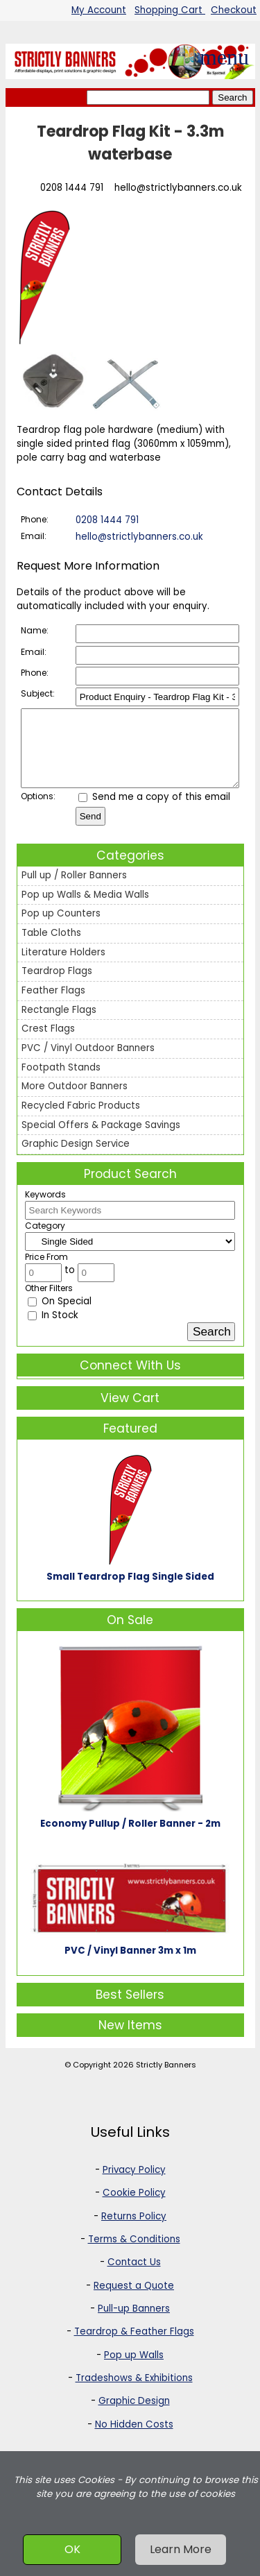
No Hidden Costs (134, 2439)
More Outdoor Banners (74, 1100)
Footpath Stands (61, 1082)
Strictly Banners (166, 2079)
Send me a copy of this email (154, 811)
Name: (35, 630)
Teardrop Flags (56, 985)
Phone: (35, 519)
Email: (33, 536)
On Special (60, 1315)
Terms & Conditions (134, 2253)
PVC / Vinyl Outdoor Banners (88, 1062)
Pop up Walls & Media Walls (85, 909)
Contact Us (134, 2276)
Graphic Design (134, 2415)
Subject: (38, 693)
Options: (38, 811)
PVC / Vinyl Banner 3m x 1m (130, 1965)
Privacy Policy (134, 2184)
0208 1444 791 (71, 187)
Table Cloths (51, 947)
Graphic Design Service (75, 1158)
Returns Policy (133, 2230)
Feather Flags (53, 1005)
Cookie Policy (134, 2207)
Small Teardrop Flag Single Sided (130, 1591)
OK (72, 2549)
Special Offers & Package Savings (100, 1139)
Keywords (45, 1209)
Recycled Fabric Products (80, 1120)
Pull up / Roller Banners (74, 889)
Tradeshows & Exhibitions (134, 2392)
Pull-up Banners (134, 2323)
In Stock (53, 1329)
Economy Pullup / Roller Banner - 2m (130, 1838)
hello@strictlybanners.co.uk (178, 187)
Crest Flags (48, 1043)
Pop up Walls (134, 2369)
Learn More (180, 2549)
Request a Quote (134, 2300)
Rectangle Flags (58, 1024)
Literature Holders (63, 966)
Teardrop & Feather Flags (134, 2346)
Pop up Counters (61, 928)
